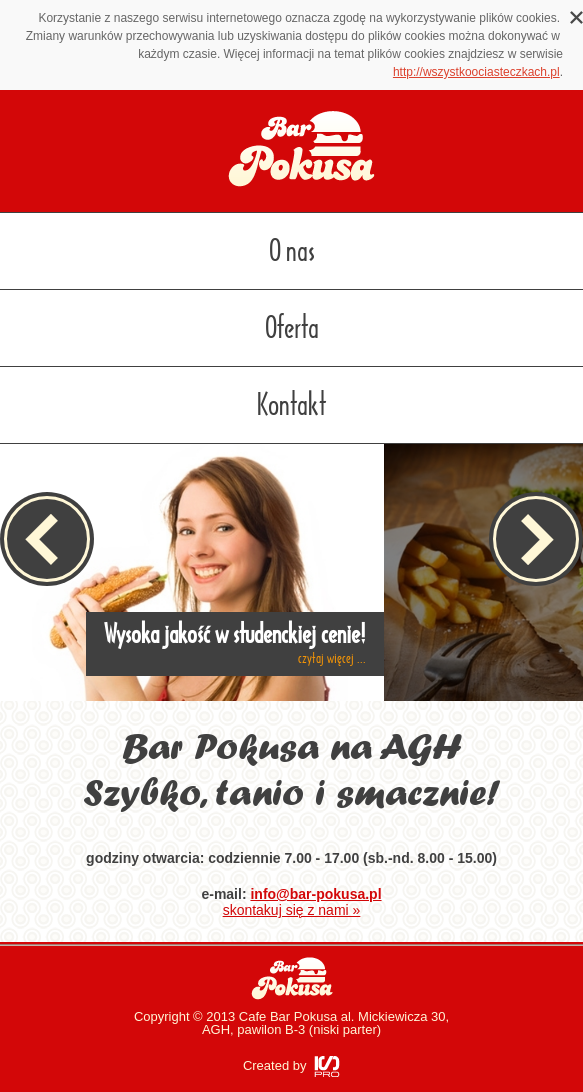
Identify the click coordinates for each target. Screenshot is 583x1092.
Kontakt (291, 405)
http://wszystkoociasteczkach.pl (476, 72)
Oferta (292, 328)
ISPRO (327, 1066)
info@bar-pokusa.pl (315, 894)
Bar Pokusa (292, 978)
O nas (292, 251)
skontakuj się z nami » (292, 910)
